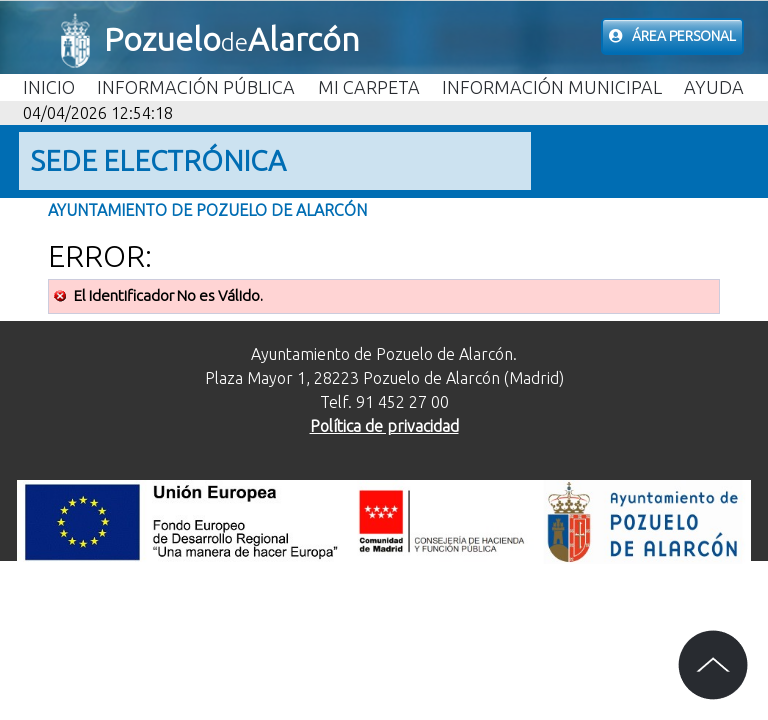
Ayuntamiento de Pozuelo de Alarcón (207, 210)
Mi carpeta (369, 87)
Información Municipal (552, 87)
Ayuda (714, 87)
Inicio (49, 87)
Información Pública (196, 87)
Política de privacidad (384, 426)
